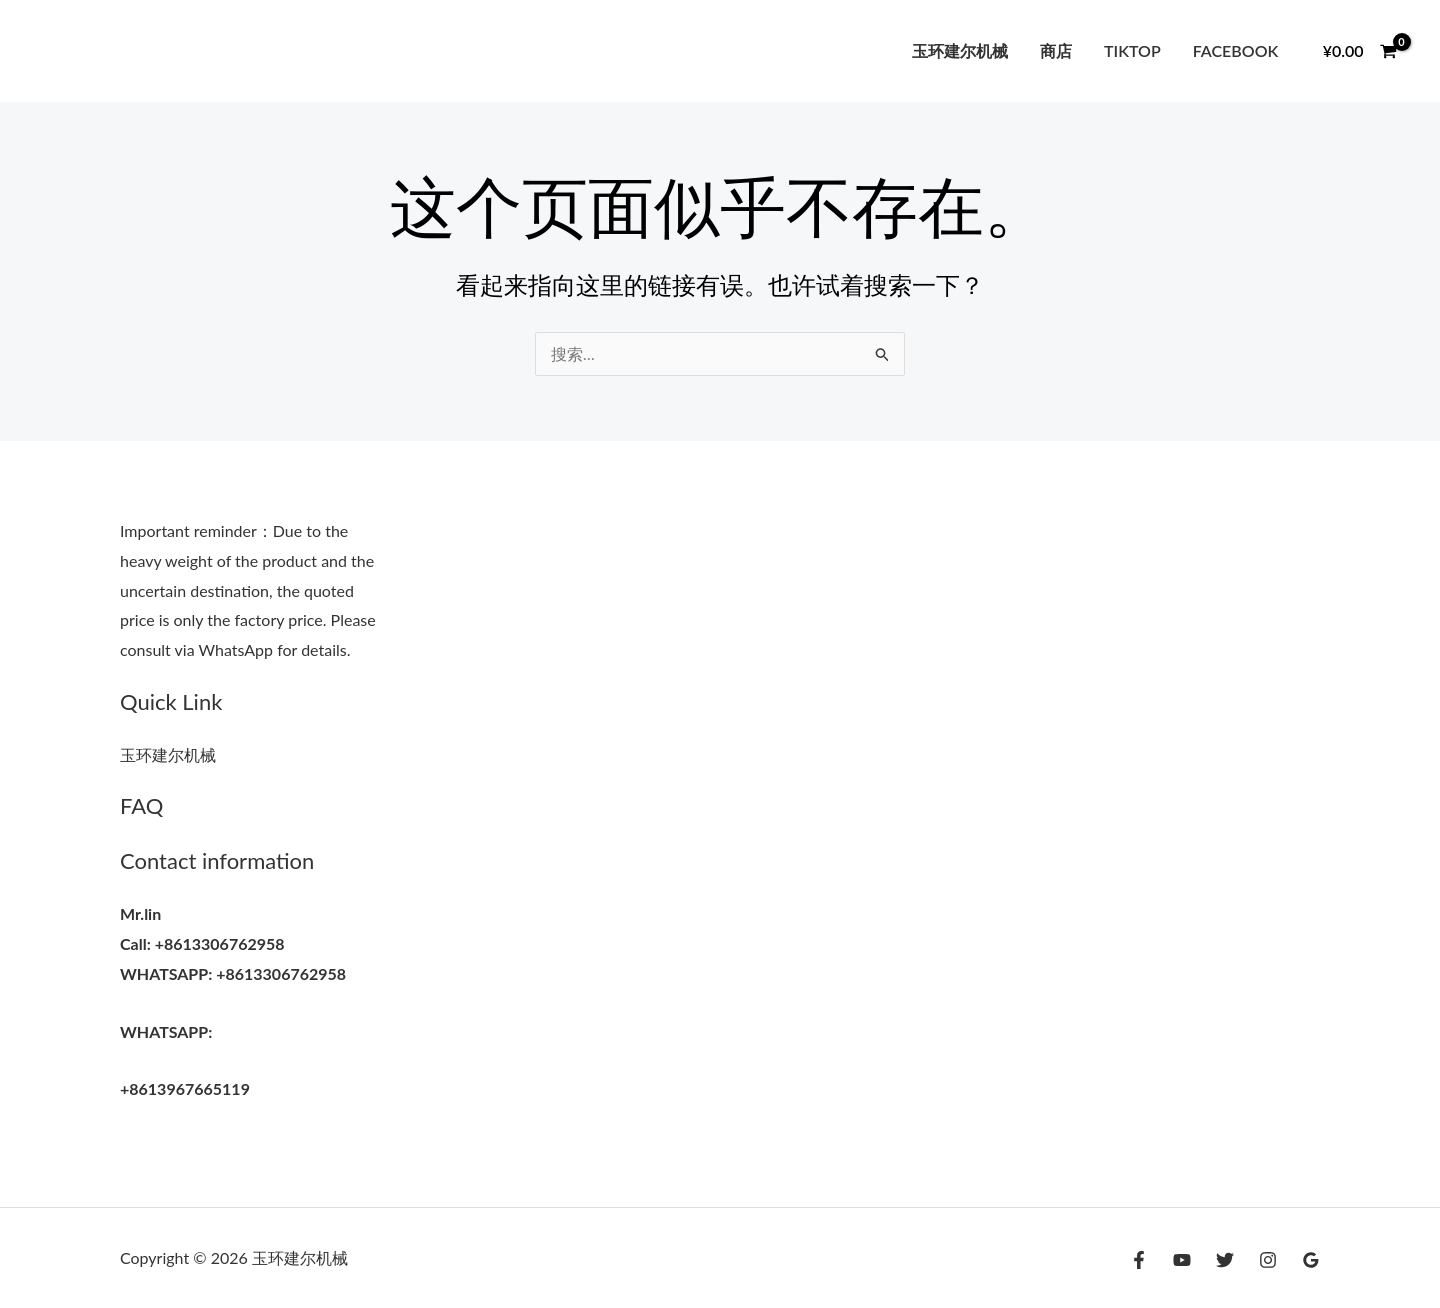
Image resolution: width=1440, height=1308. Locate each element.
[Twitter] (1225, 1260)
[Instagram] (1268, 1260)
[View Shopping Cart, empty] (1359, 51)
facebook (1236, 50)
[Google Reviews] (1311, 1260)
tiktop (1132, 50)
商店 (1056, 50)
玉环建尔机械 (960, 50)
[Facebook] (1139, 1260)
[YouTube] (1182, 1260)
